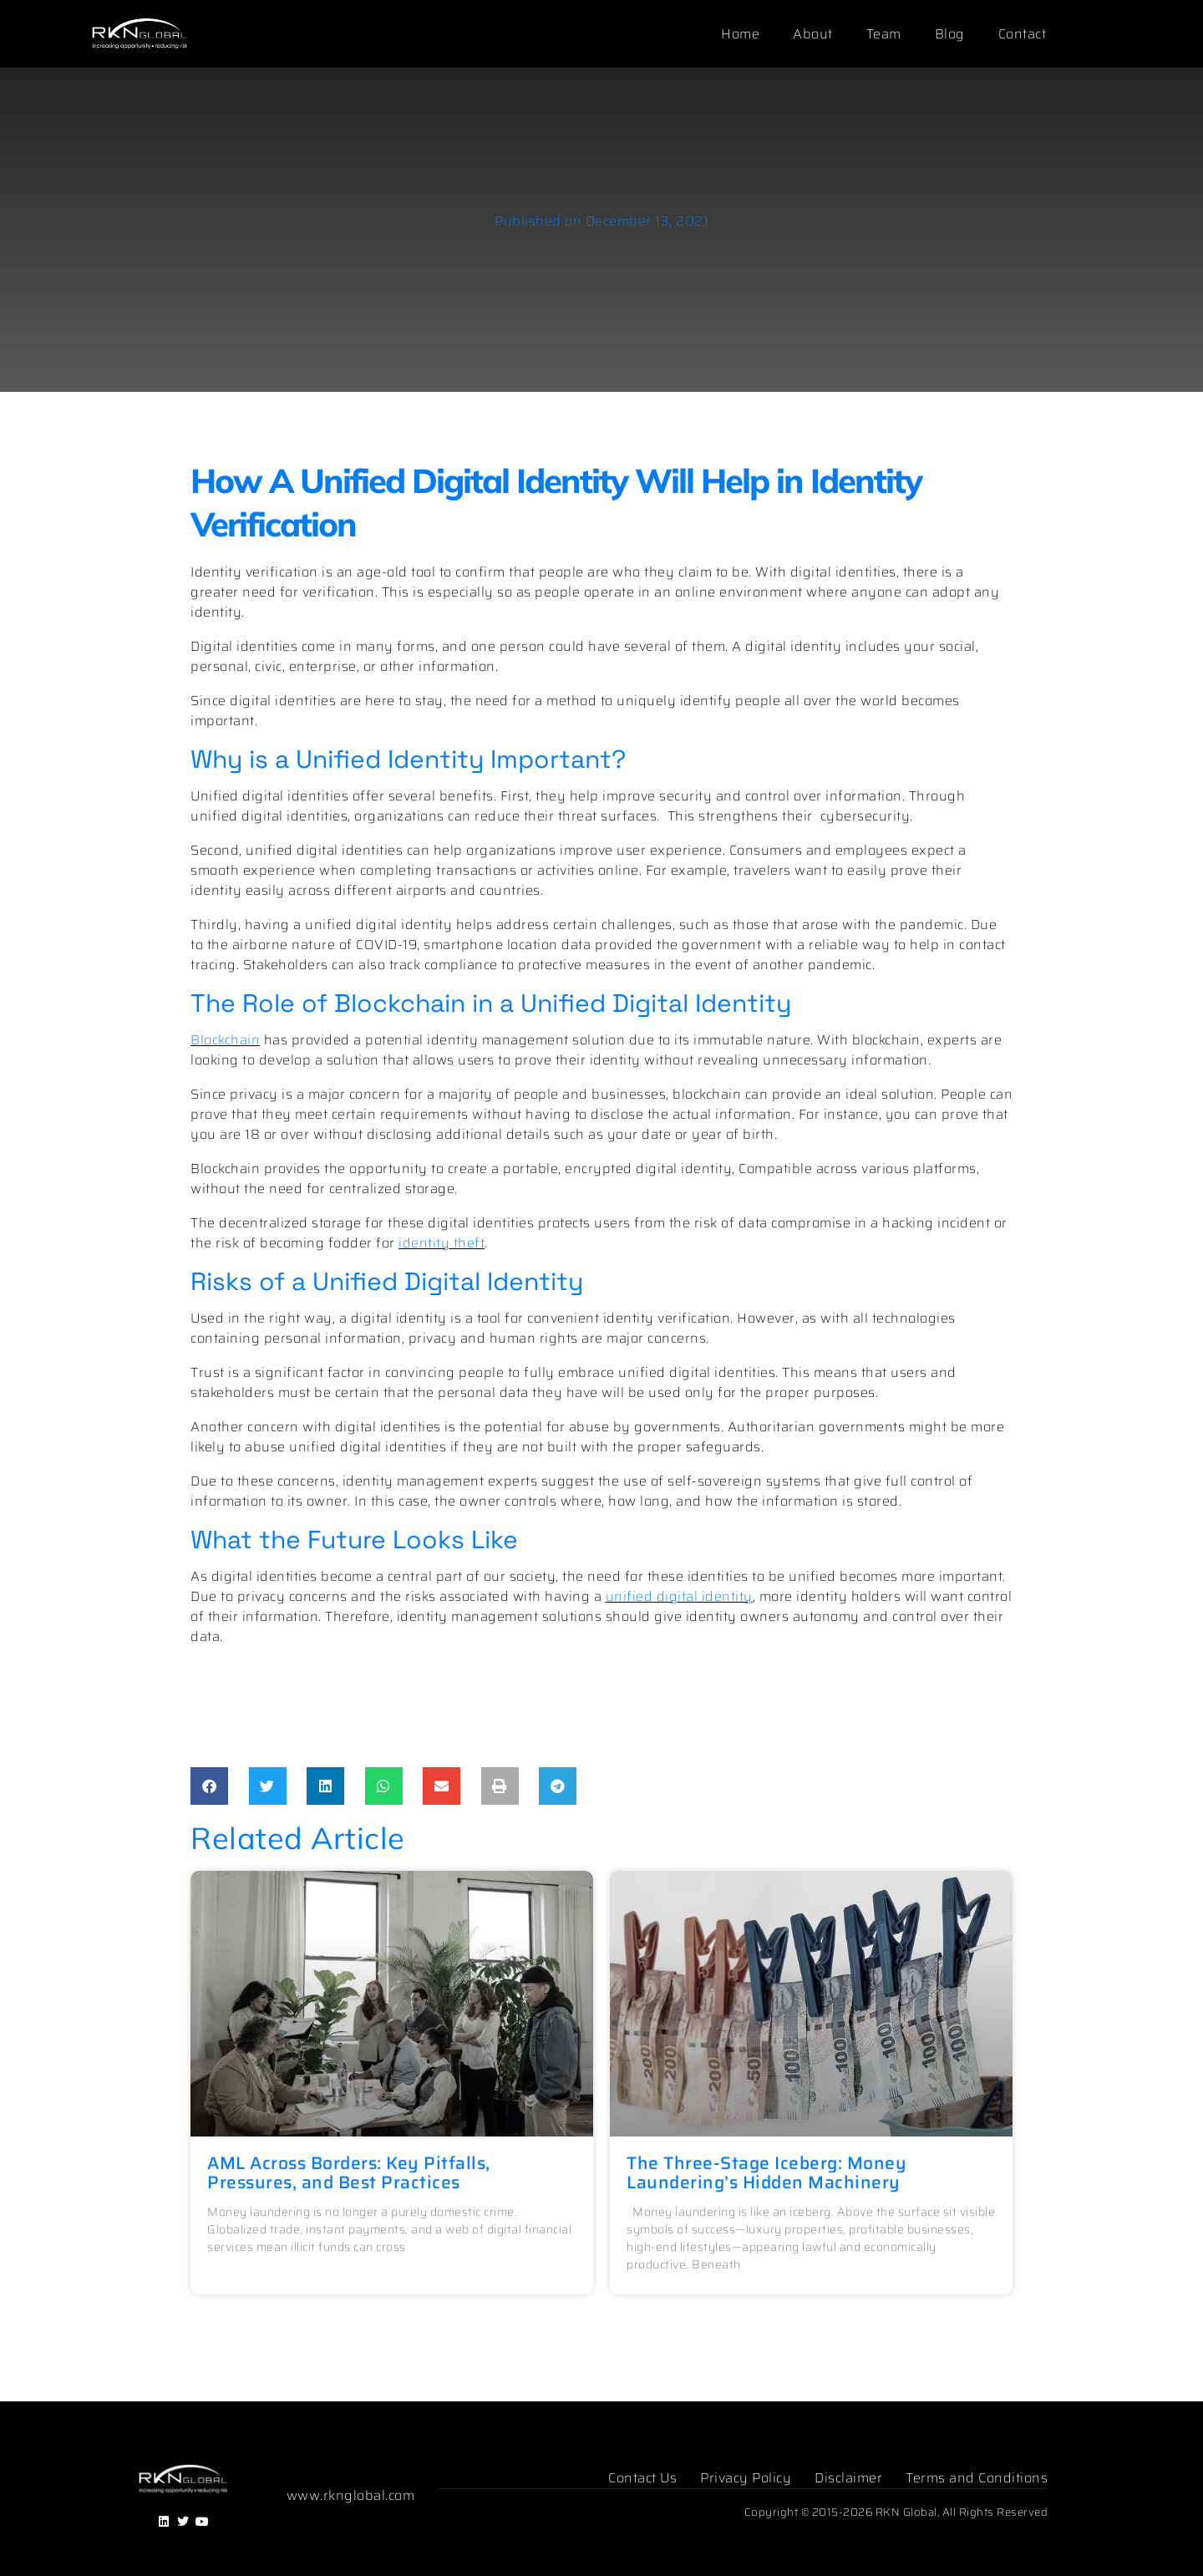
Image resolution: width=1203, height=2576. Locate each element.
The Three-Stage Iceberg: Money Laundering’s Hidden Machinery (766, 2172)
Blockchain (225, 1039)
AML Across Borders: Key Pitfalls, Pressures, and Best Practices (348, 2172)
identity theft (441, 1242)
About (813, 33)
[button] (209, 1786)
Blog (950, 33)
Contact (1022, 33)
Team (883, 33)
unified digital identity (679, 1596)
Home (740, 33)
